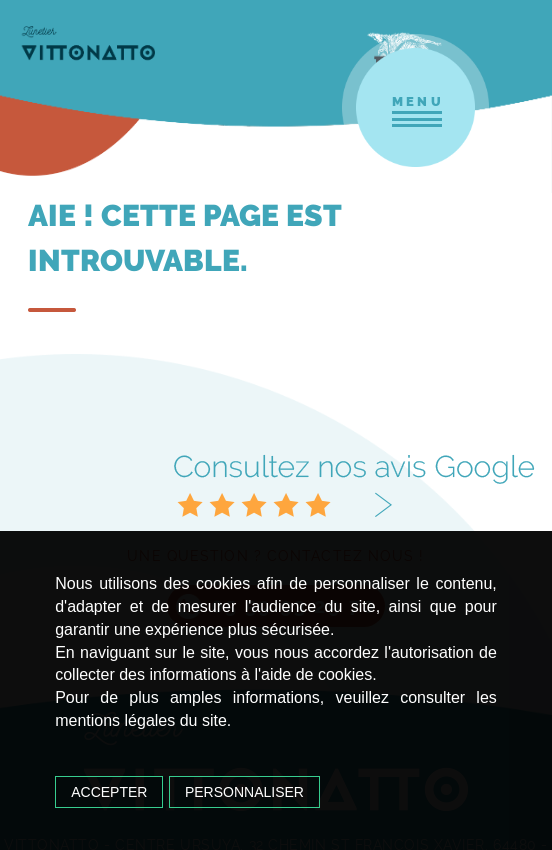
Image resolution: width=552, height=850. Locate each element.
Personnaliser (244, 792)
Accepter (109, 792)
